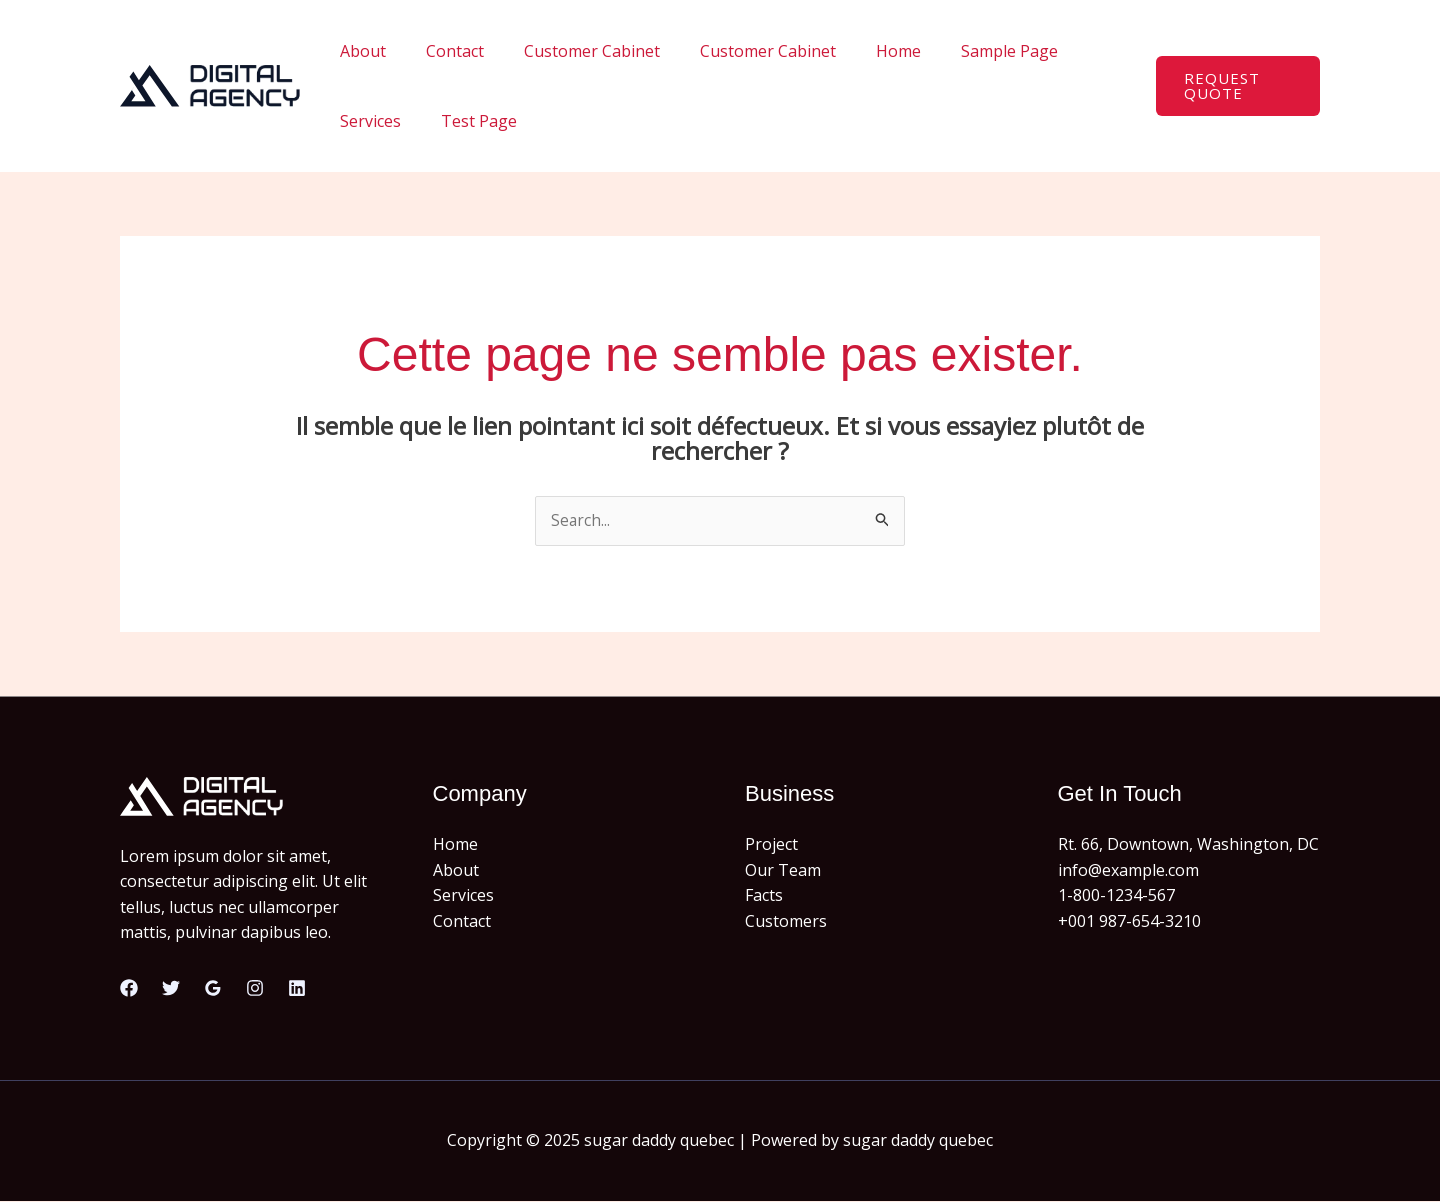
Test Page (374, 121)
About (359, 51)
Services (1076, 51)
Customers (786, 922)
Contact (443, 51)
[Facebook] (129, 989)
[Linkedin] (297, 989)
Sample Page (965, 51)
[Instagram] (255, 989)
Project (771, 845)
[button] (1233, 86)
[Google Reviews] (213, 989)
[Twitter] (171, 989)
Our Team (783, 870)
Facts (764, 896)
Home (862, 51)
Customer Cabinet (572, 51)
